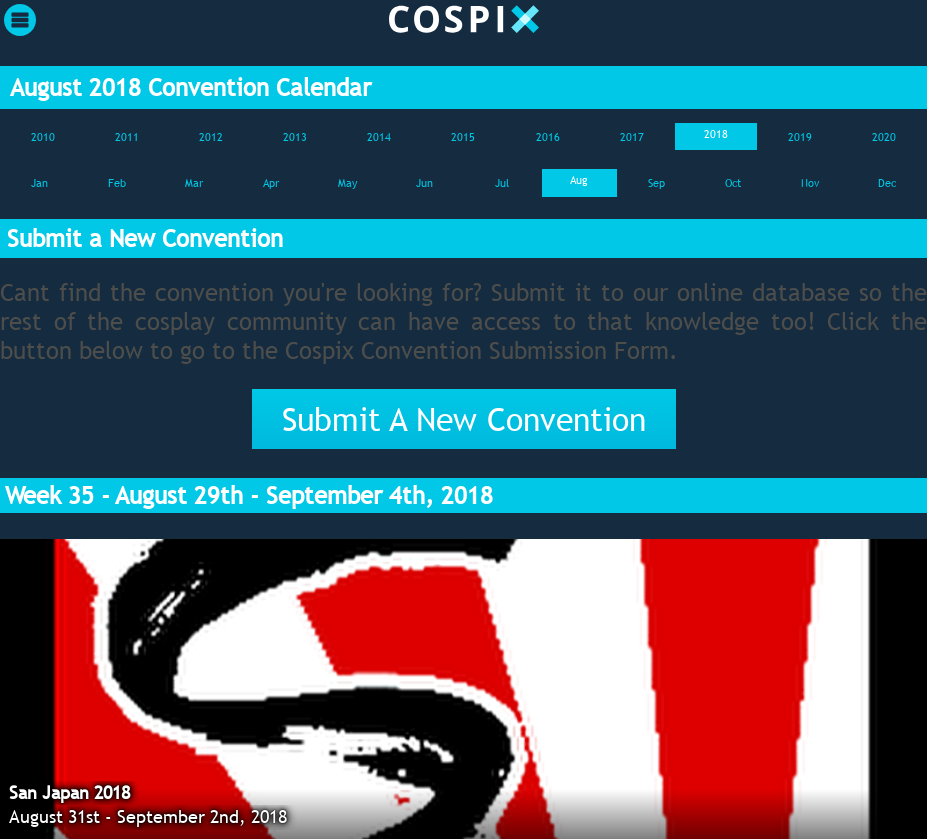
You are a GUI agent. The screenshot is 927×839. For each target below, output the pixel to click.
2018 (716, 134)
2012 (211, 137)
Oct (733, 183)
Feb (117, 183)
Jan (39, 183)
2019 (800, 137)
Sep (656, 183)
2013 (295, 137)
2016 (548, 137)
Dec (887, 183)
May (347, 183)
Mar (194, 183)
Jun (424, 183)
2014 (379, 137)
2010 (43, 137)
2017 (632, 137)
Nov (810, 183)
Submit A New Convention (464, 419)
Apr (271, 183)
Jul (502, 183)
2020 (884, 137)
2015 (463, 137)
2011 (127, 137)
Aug (579, 180)
